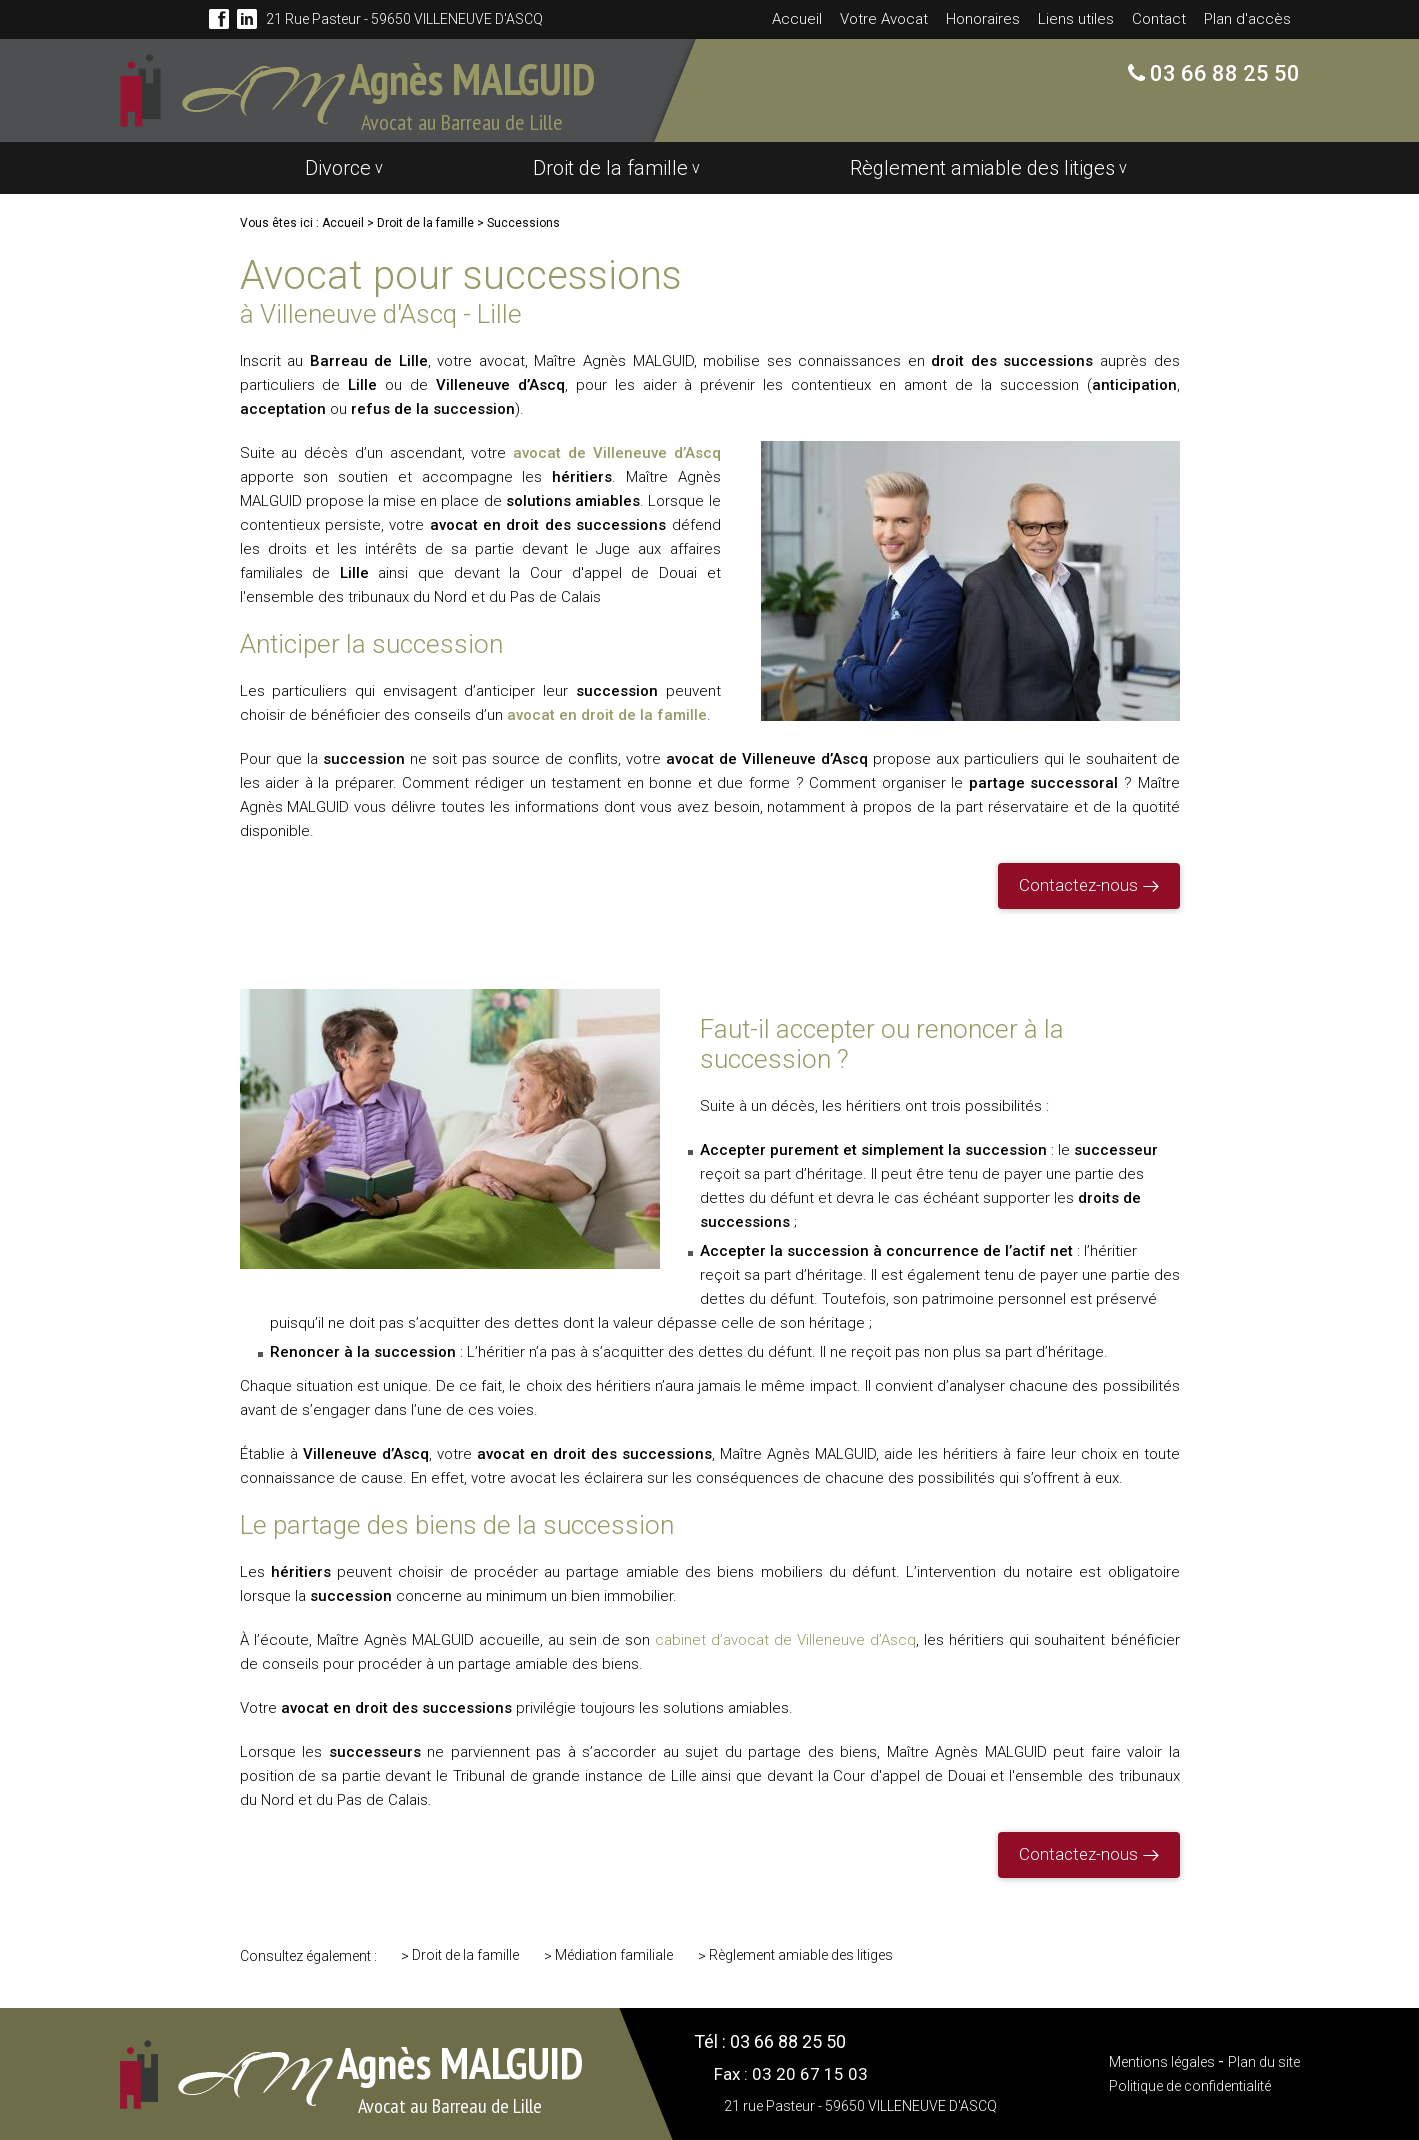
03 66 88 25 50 (1222, 73)
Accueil (797, 19)
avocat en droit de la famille (607, 715)
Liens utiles (1076, 19)
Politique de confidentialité (1190, 2086)
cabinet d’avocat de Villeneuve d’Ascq (785, 1640)
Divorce (338, 168)
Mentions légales (1163, 2062)
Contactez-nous (1078, 885)
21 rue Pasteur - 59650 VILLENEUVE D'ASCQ (404, 19)
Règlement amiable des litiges (982, 168)
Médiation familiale (614, 1955)
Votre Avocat (884, 19)
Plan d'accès (1247, 19)
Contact (1159, 19)
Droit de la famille (610, 168)
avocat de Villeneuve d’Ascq (616, 453)
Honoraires (983, 19)
